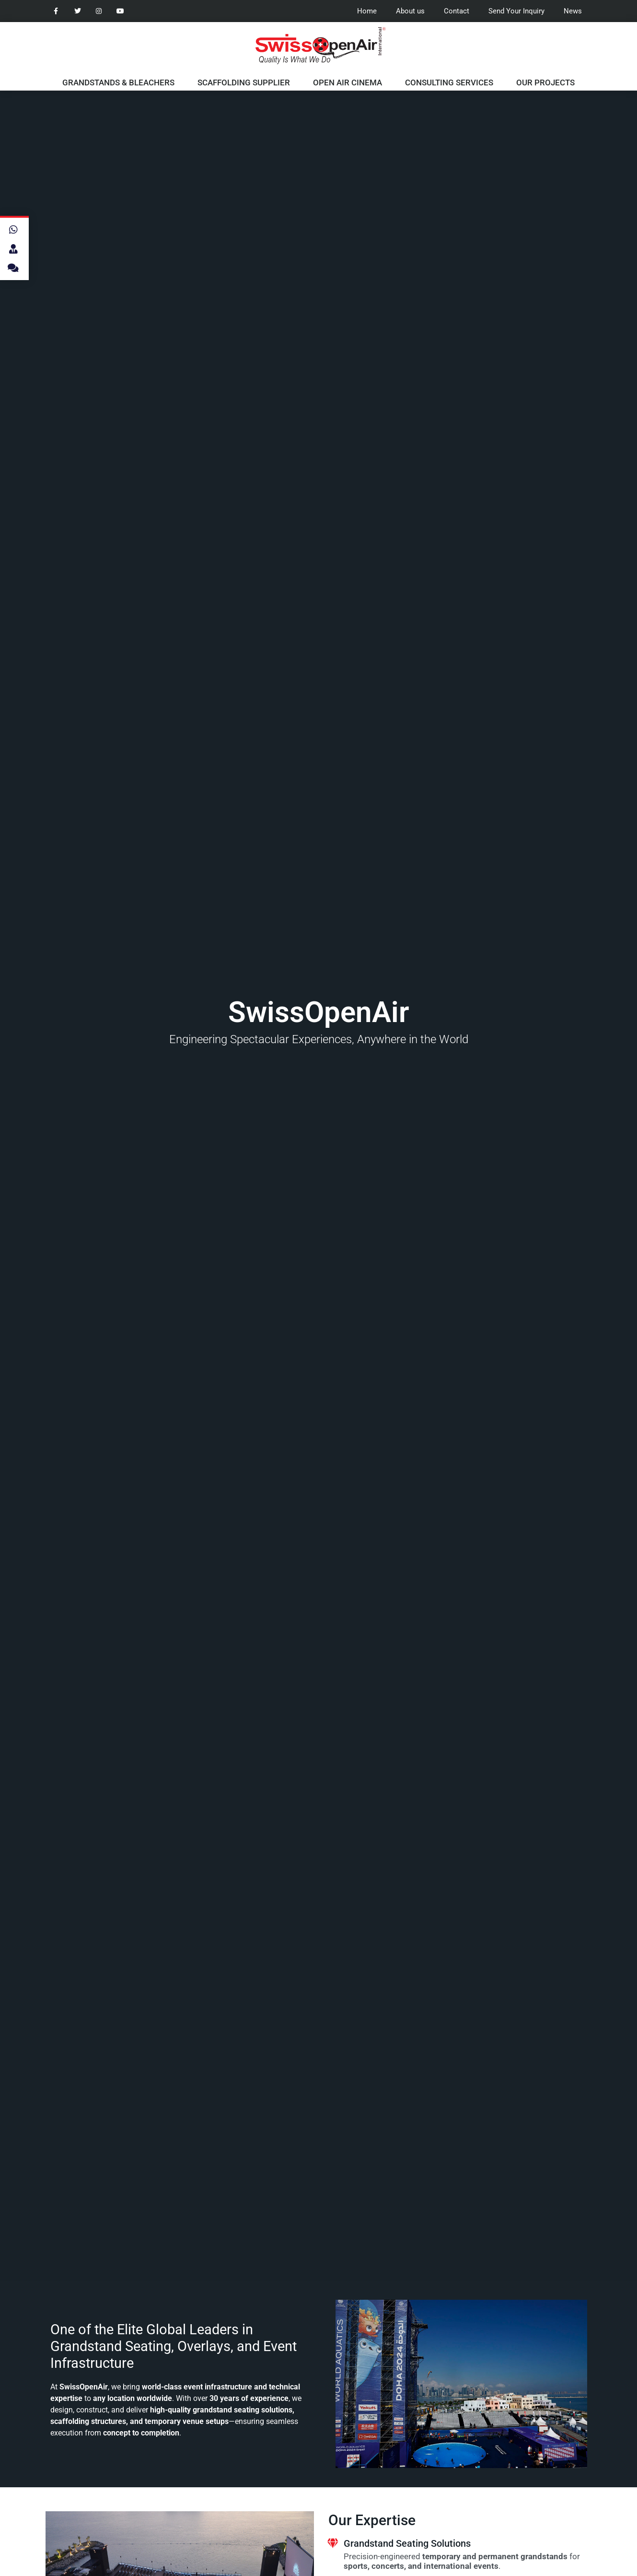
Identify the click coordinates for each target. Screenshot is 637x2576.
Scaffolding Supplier (243, 82)
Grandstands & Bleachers (118, 82)
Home (367, 11)
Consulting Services (449, 82)
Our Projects (545, 82)
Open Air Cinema (347, 82)
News (573, 11)
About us (410, 11)
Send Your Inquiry (516, 11)
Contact (456, 11)
